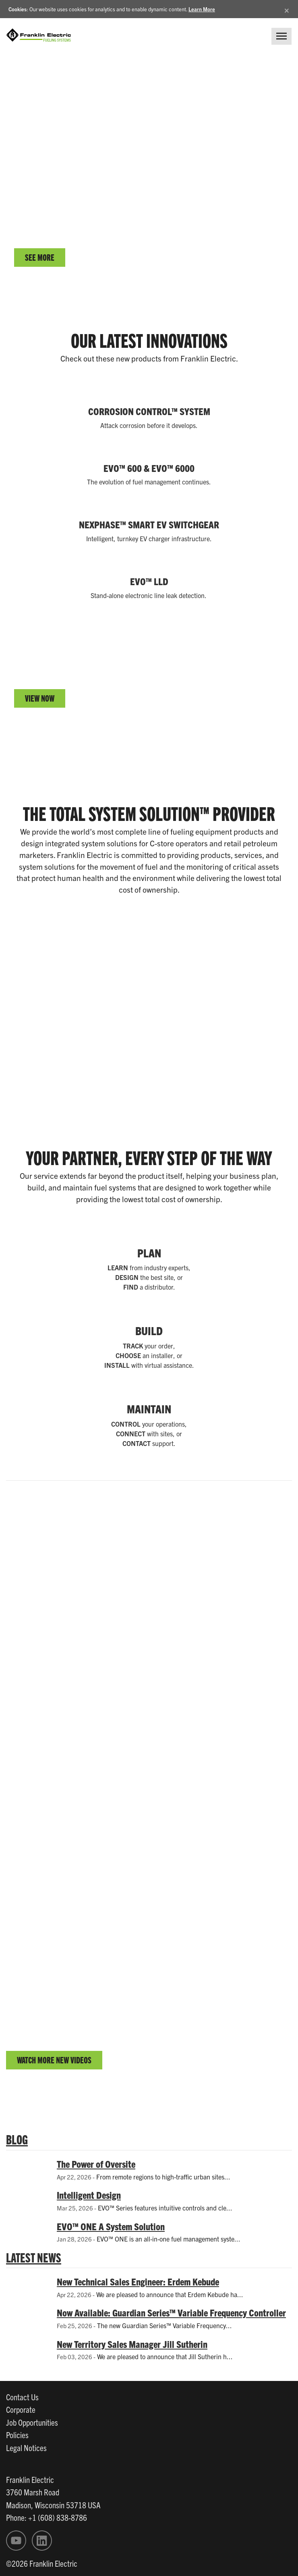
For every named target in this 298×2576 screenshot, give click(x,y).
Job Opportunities (32, 2422)
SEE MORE (39, 257)
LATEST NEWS (33, 2257)
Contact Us (22, 2396)
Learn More (201, 9)
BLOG (17, 2139)
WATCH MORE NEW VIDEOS (54, 2059)
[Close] (287, 9)
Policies (17, 2434)
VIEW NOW (39, 698)
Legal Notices (26, 2447)
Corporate (20, 2409)
